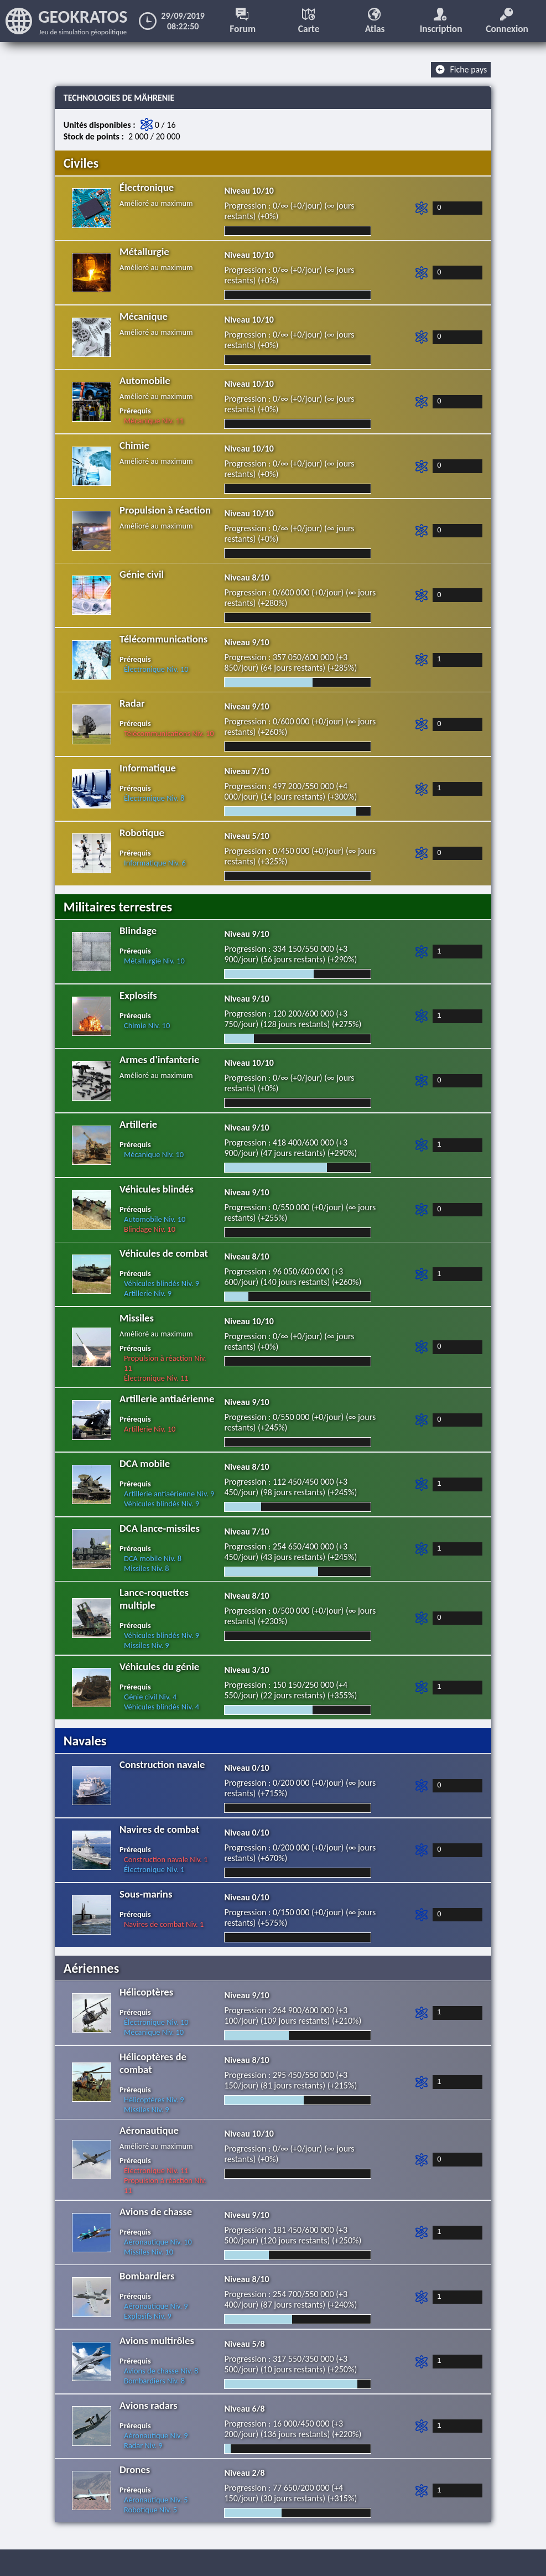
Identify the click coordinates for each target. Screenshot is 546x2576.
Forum (243, 21)
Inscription (441, 21)
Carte (309, 21)
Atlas (375, 21)
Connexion (507, 21)
